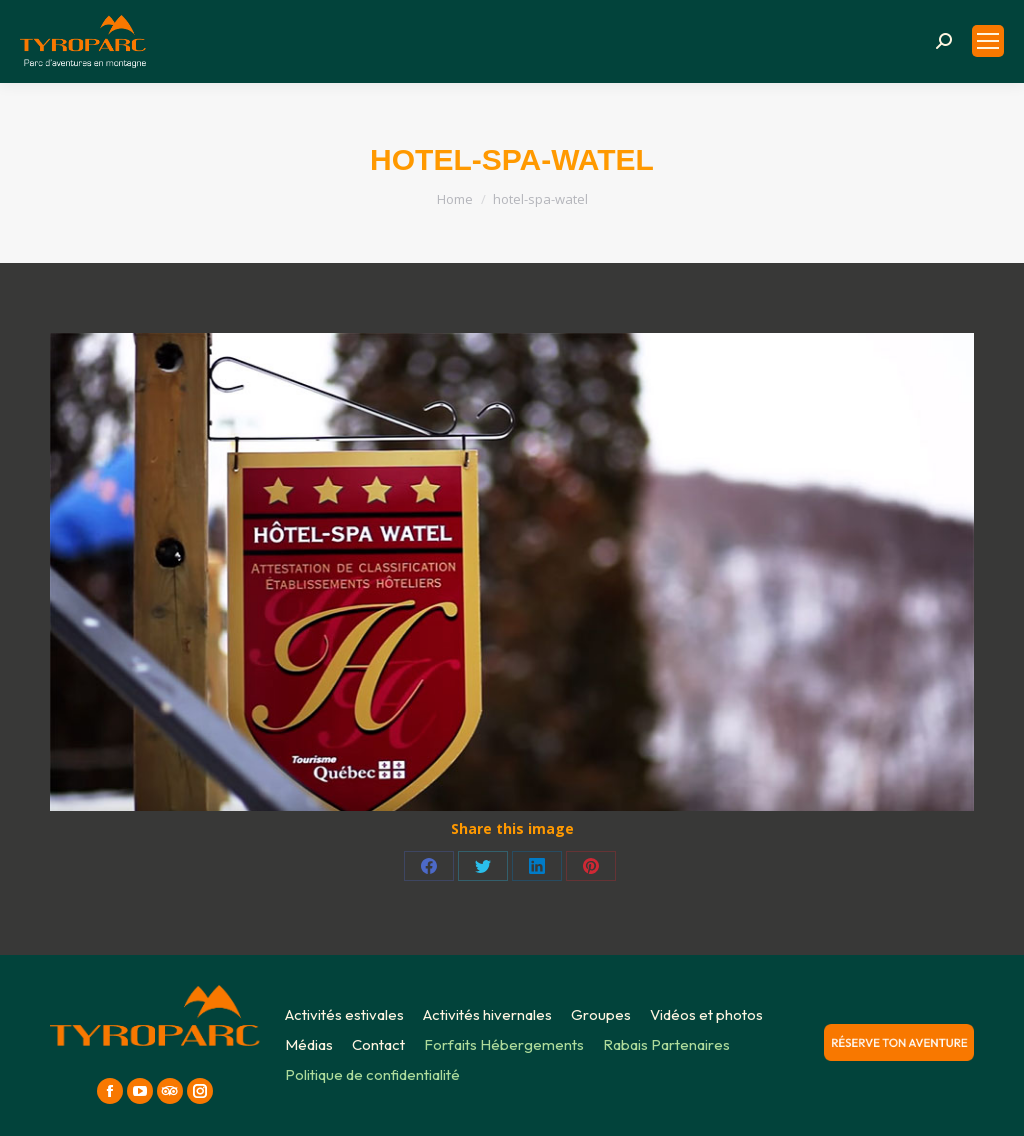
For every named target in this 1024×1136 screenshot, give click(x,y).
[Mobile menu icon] (988, 41)
